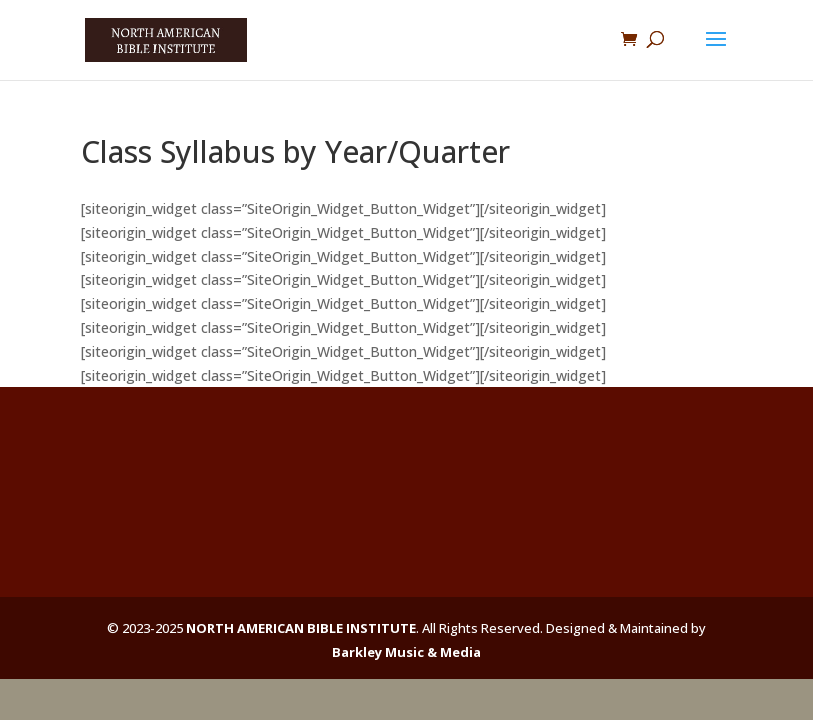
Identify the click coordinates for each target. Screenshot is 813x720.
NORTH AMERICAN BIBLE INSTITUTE (301, 628)
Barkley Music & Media (406, 652)
